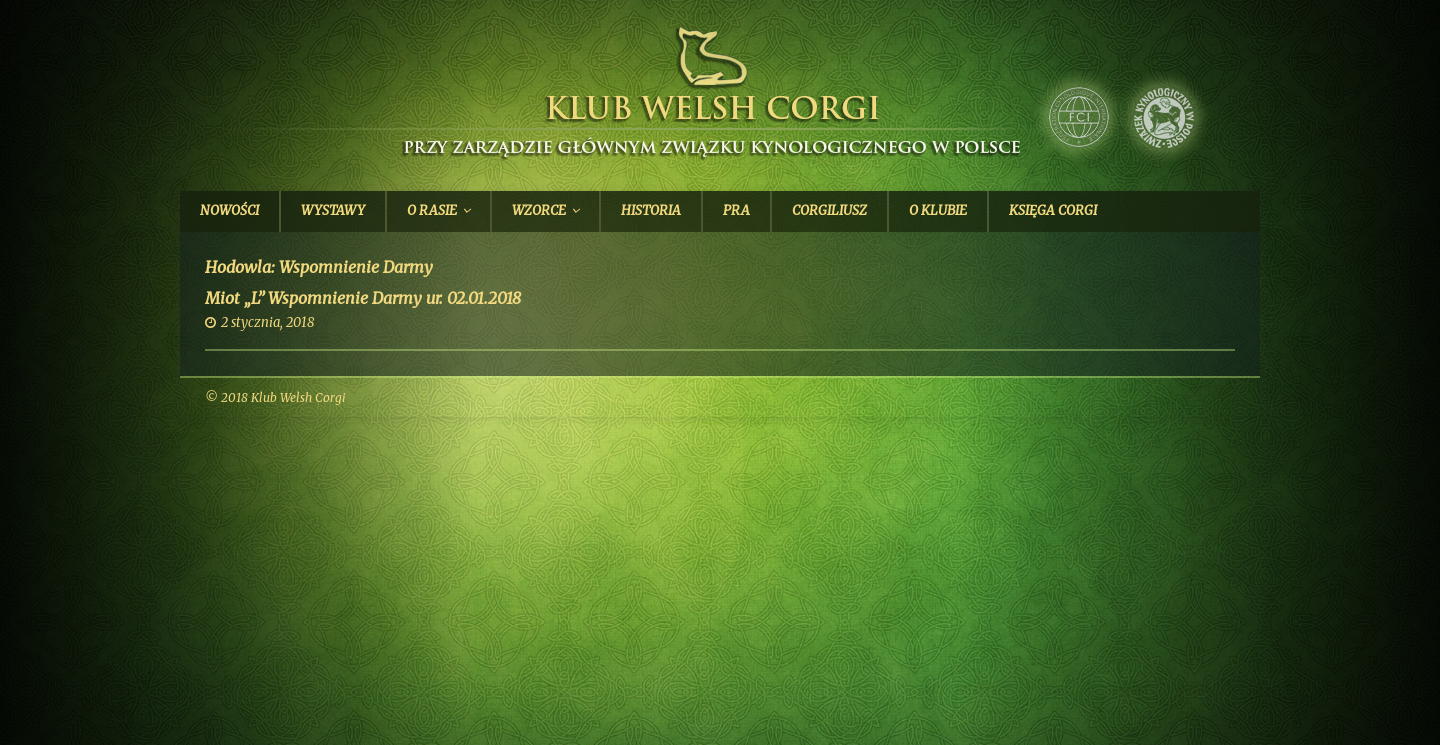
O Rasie (432, 210)
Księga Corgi (1053, 210)
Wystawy (333, 210)
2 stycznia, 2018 (267, 322)
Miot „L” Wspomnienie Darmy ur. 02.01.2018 (363, 298)
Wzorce (539, 210)
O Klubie (938, 210)
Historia (651, 210)
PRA (736, 210)
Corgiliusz (829, 210)
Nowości (229, 210)
